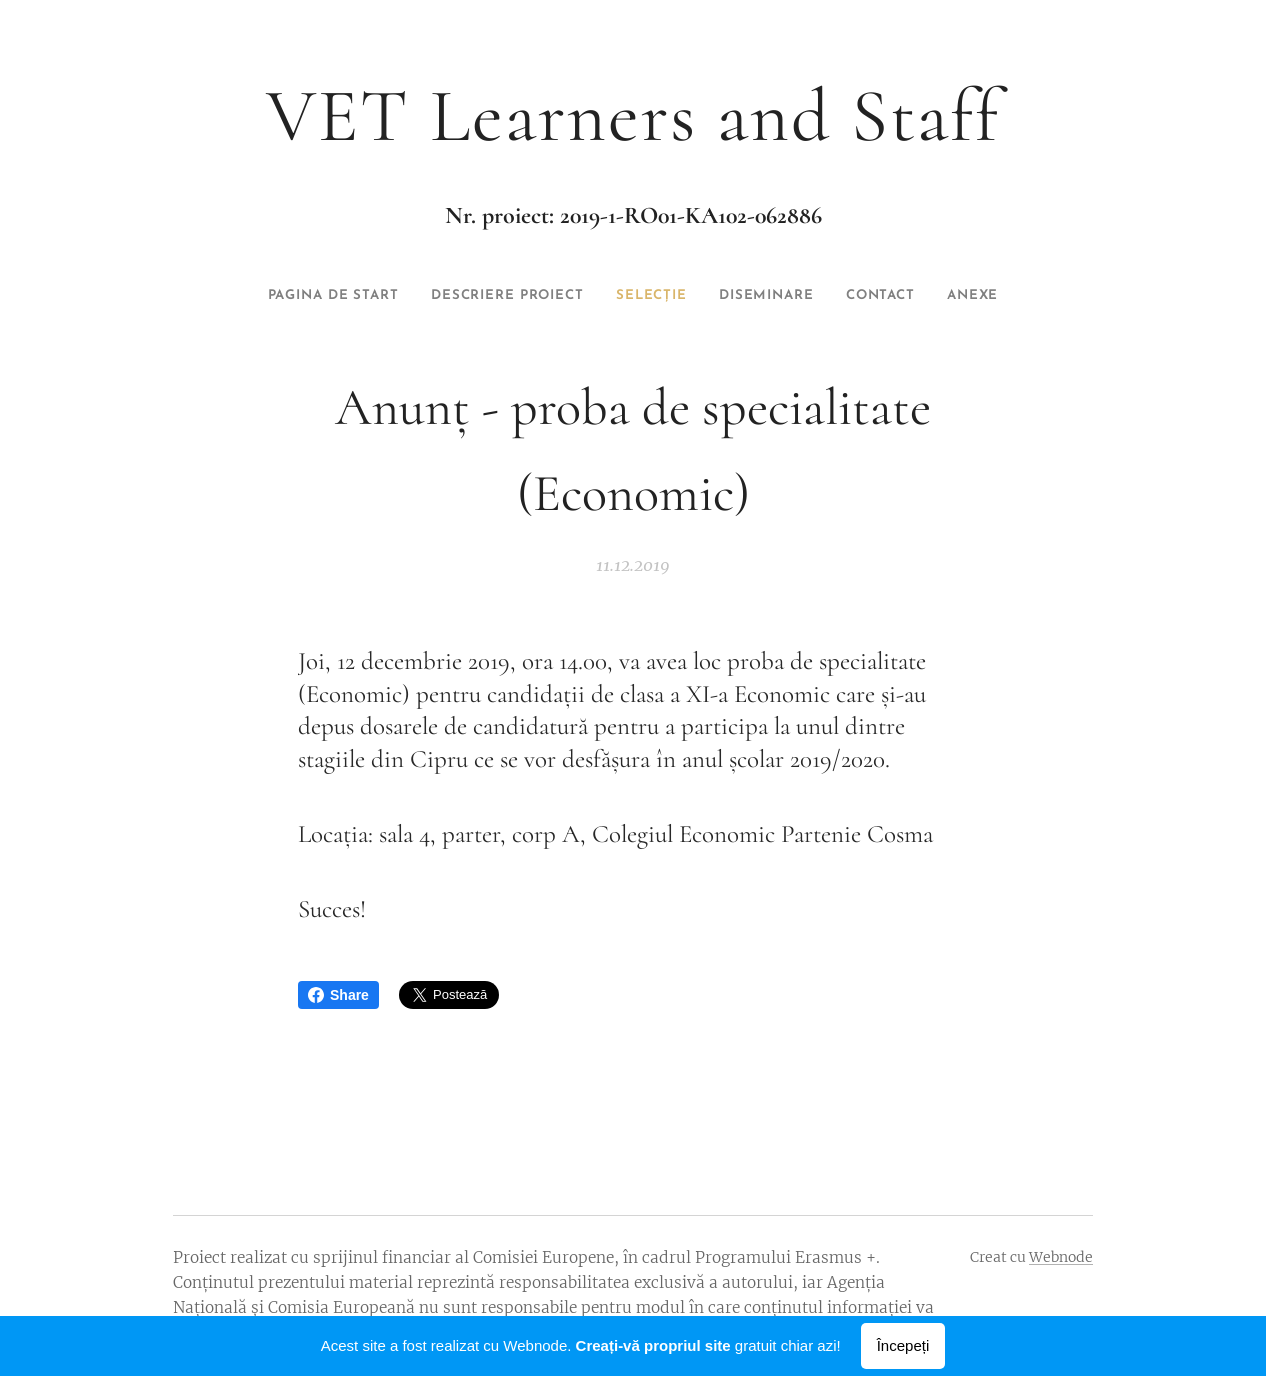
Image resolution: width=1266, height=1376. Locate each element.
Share (338, 995)
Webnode (1061, 1257)
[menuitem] (276, 296)
